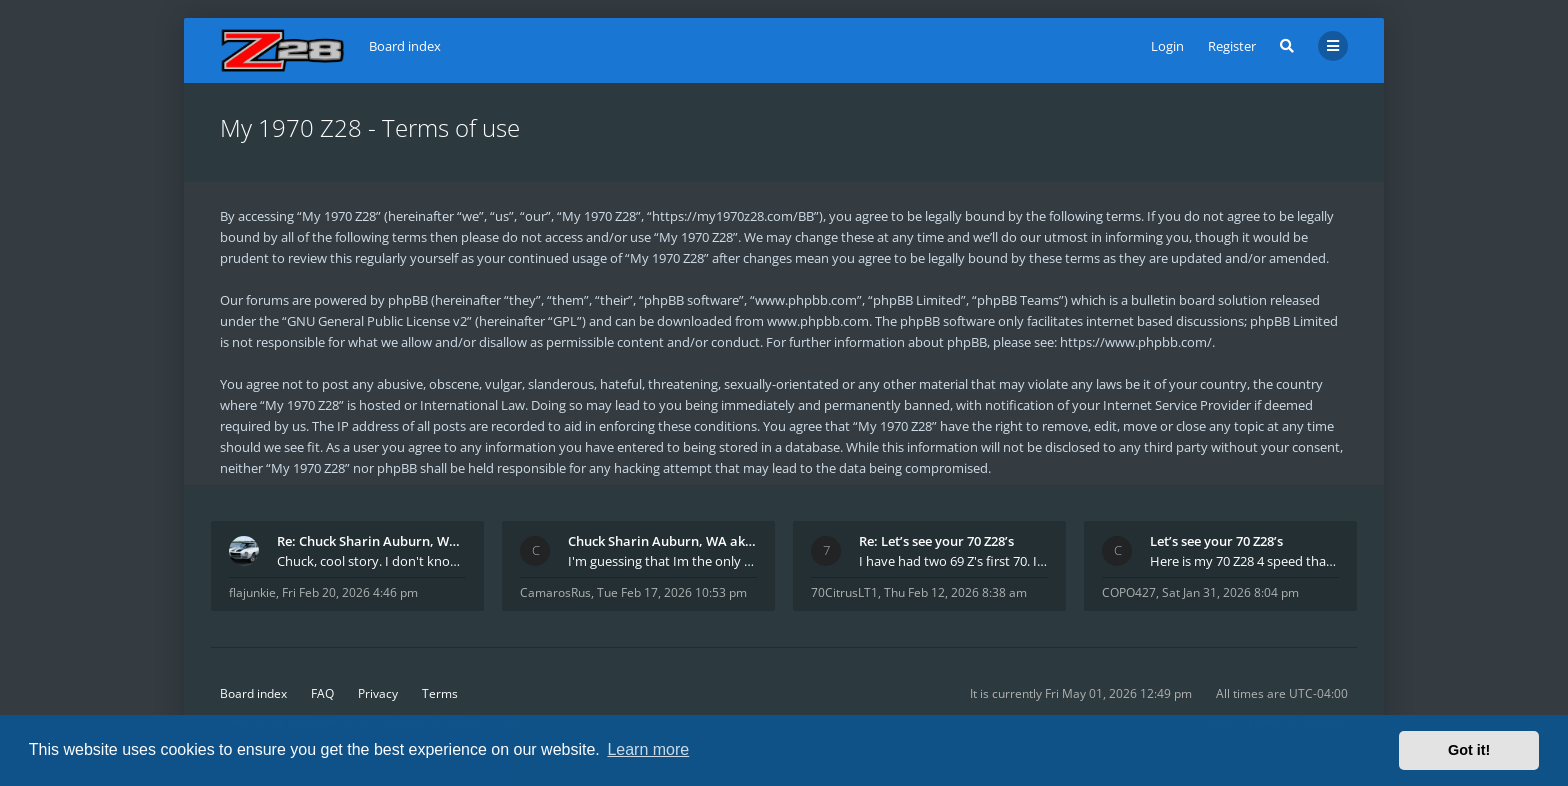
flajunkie (252, 592)
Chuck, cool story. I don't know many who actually (371, 561)
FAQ (322, 693)
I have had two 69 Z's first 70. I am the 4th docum (953, 561)
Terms (440, 693)
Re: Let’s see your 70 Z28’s (936, 541)
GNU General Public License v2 (377, 321)
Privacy (378, 693)
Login (1167, 46)
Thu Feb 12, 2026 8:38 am (955, 592)
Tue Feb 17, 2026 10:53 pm (672, 592)
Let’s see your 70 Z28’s (1216, 541)
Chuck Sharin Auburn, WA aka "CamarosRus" (662, 541)
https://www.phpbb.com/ (1136, 342)
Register (1232, 46)
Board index (253, 693)
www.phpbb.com (818, 321)
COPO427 (1129, 592)
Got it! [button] (1469, 750)
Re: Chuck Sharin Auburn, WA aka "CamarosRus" (371, 541)
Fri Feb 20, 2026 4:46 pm (350, 592)
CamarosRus (555, 592)
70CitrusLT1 (844, 592)
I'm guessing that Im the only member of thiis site (662, 561)
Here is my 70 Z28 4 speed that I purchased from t (1244, 561)
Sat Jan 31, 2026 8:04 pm (1230, 592)
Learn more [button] (648, 749)
